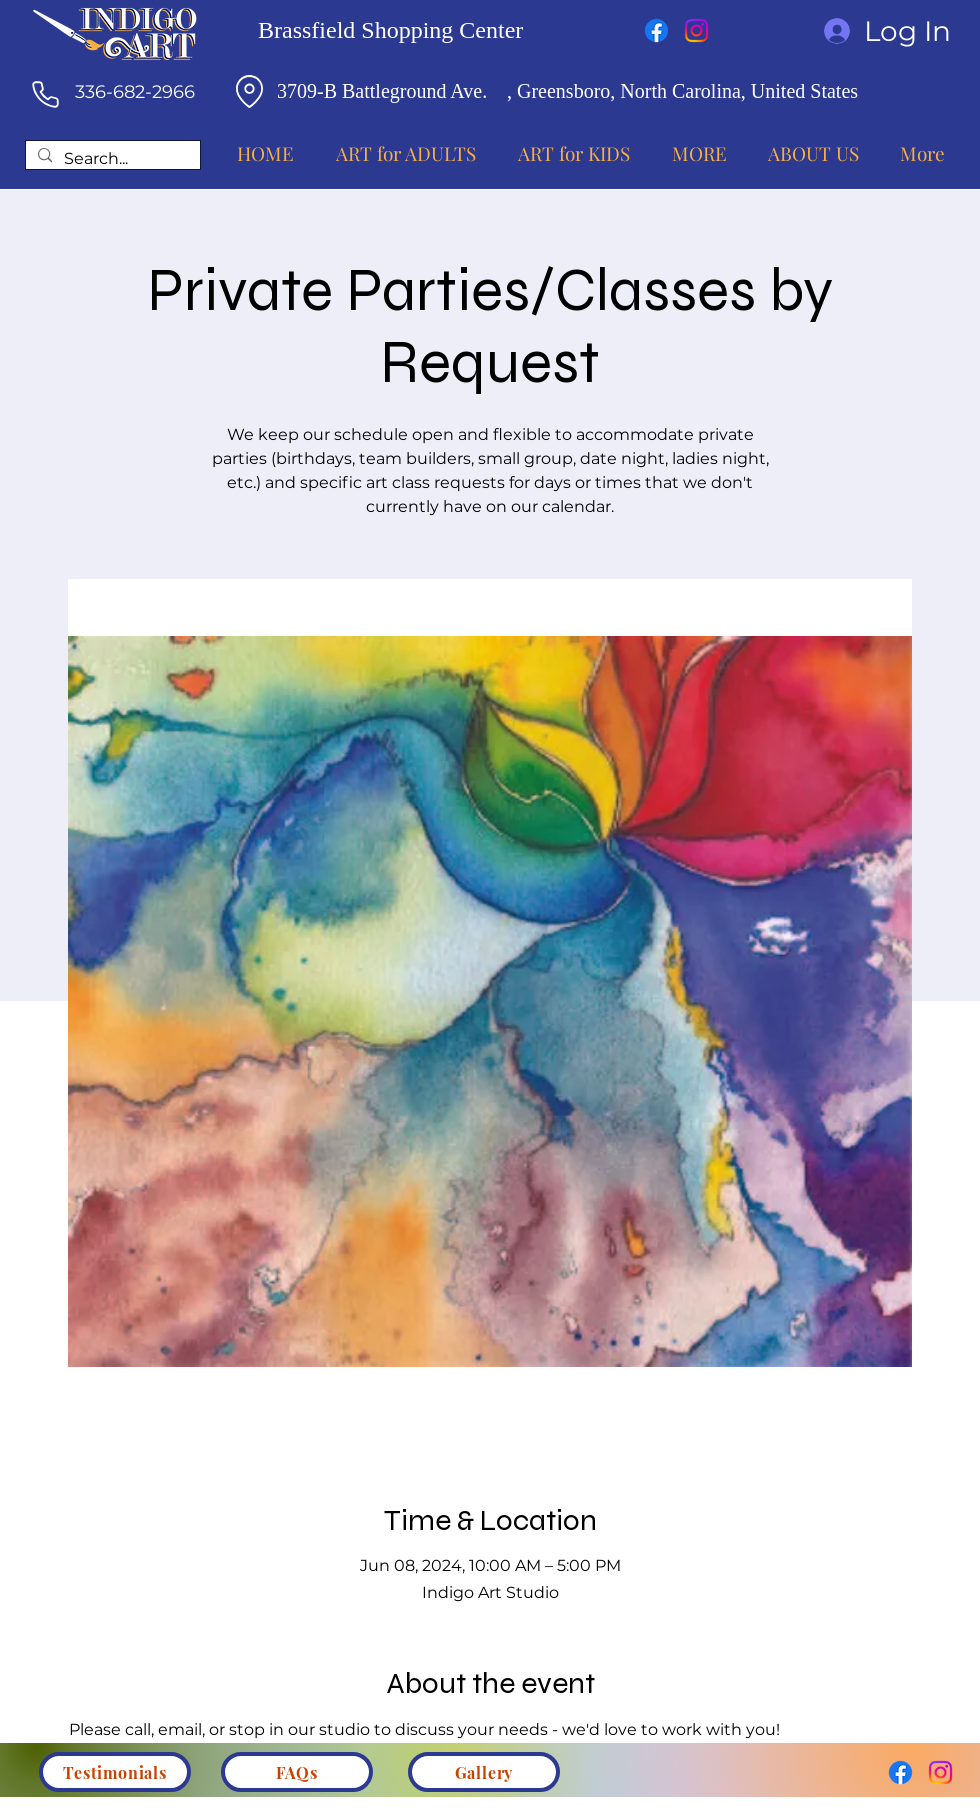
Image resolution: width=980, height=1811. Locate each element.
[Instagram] (696, 30)
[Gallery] (484, 1772)
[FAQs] (297, 1772)
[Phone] (45, 94)
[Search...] (111, 159)
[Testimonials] (115, 1772)
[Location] (249, 91)
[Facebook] (656, 30)
